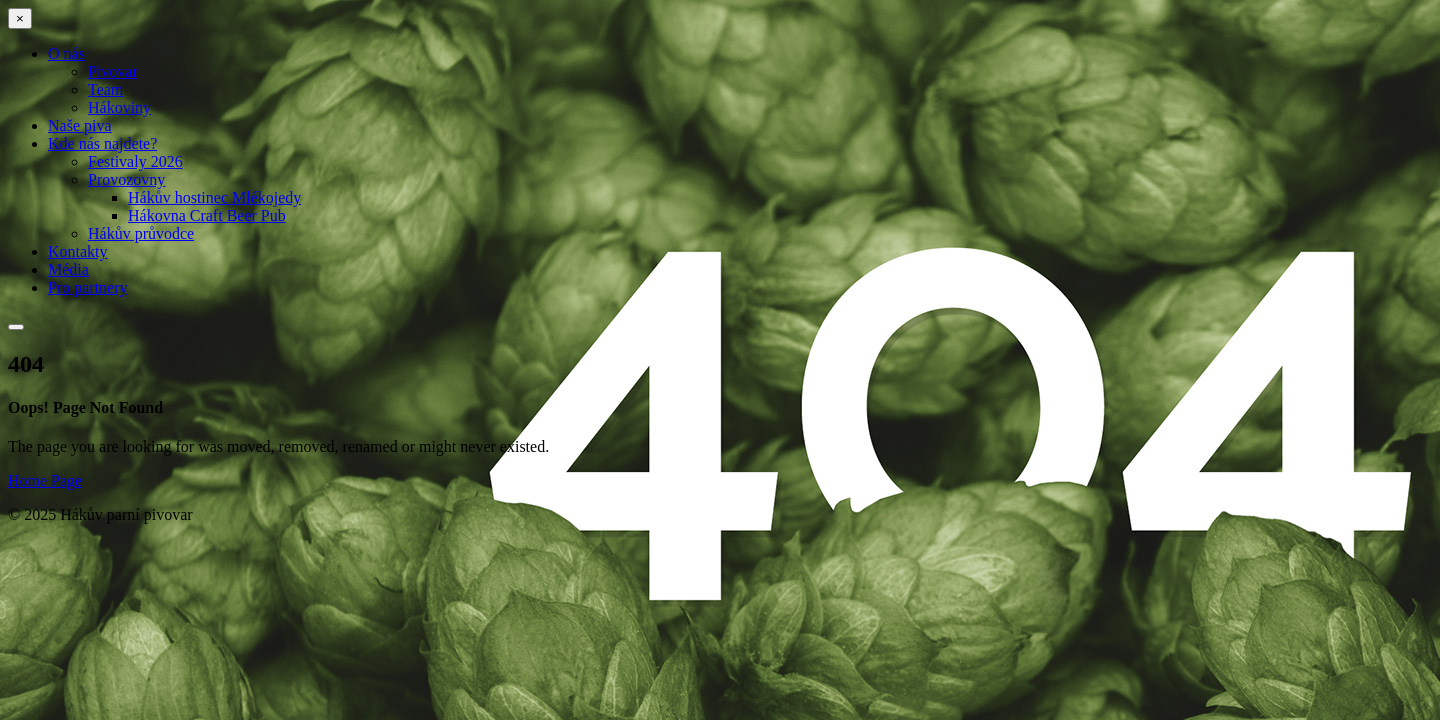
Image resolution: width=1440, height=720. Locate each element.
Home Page (45, 480)
